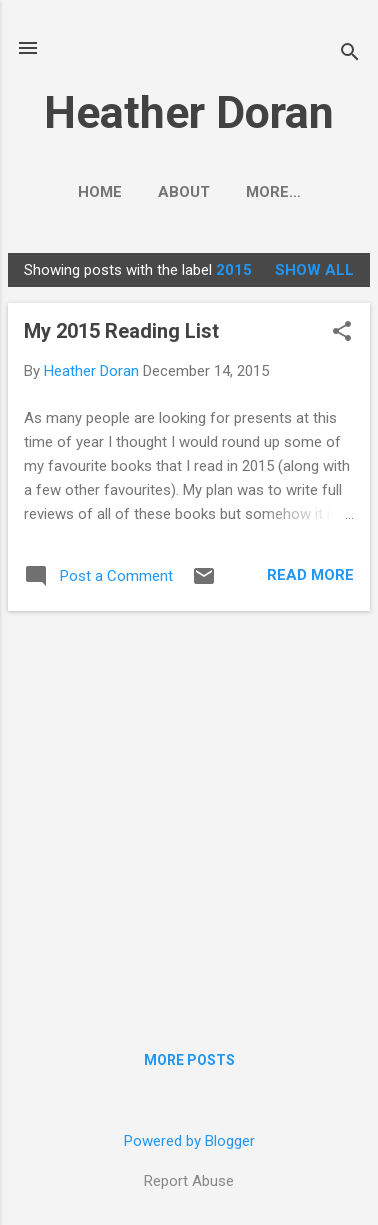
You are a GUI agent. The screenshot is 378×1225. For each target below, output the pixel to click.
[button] (342, 333)
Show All (314, 270)
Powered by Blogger (189, 1141)
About (184, 192)
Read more (310, 575)
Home (100, 192)
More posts (189, 1060)
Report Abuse (189, 1181)
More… (273, 192)
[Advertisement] (189, 816)
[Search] (350, 54)
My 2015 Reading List (121, 331)
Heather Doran (189, 112)
